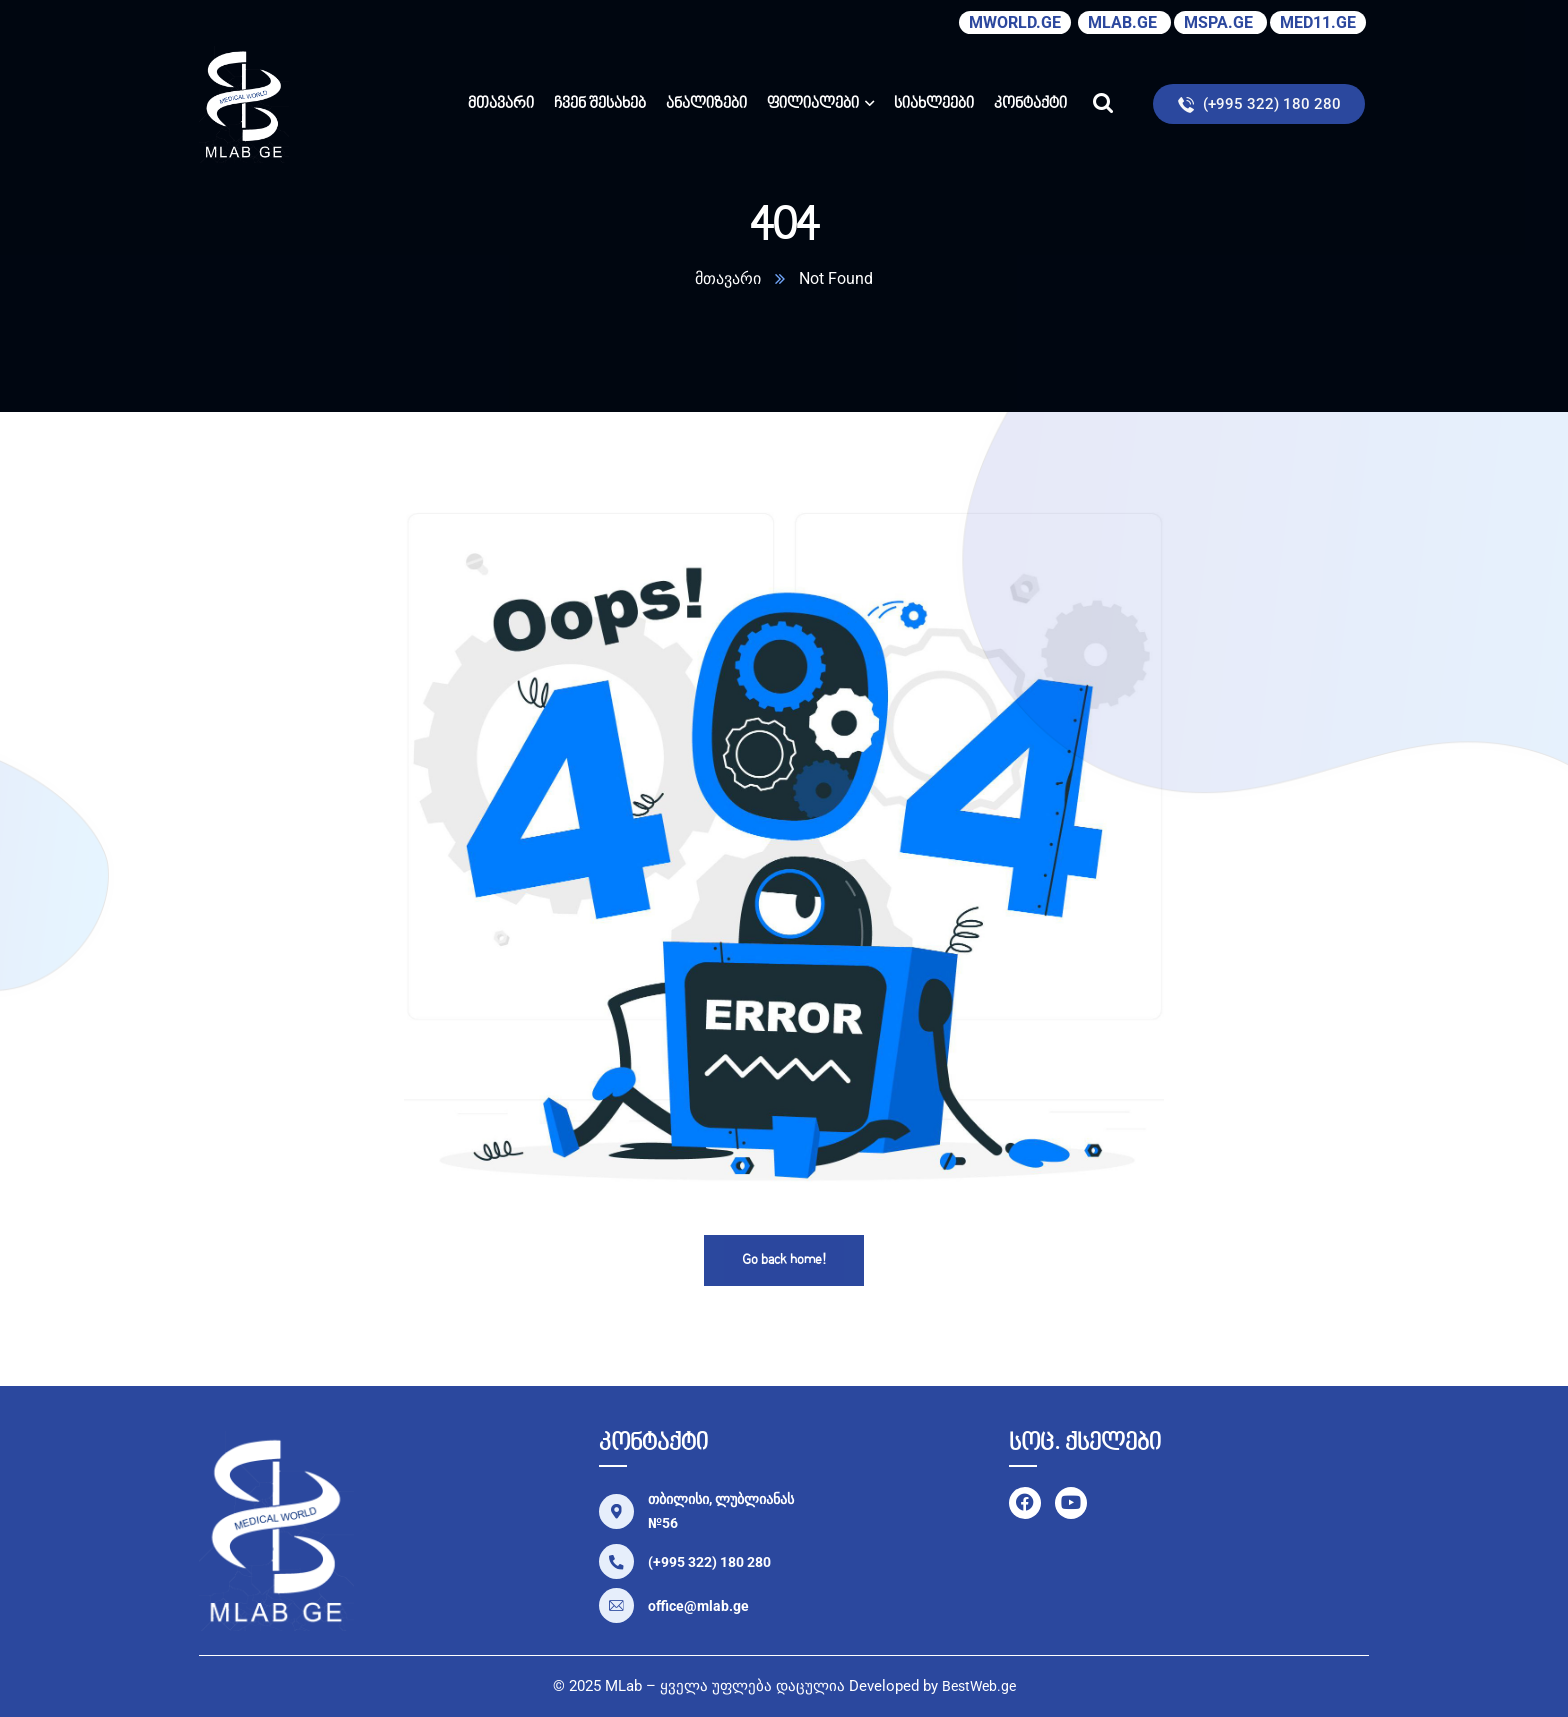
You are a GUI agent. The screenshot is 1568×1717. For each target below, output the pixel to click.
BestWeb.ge (979, 1686)
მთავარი (728, 278)
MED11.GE (1318, 22)
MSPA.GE (1220, 22)
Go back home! (784, 1260)
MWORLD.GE (1015, 22)
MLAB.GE (1124, 22)
